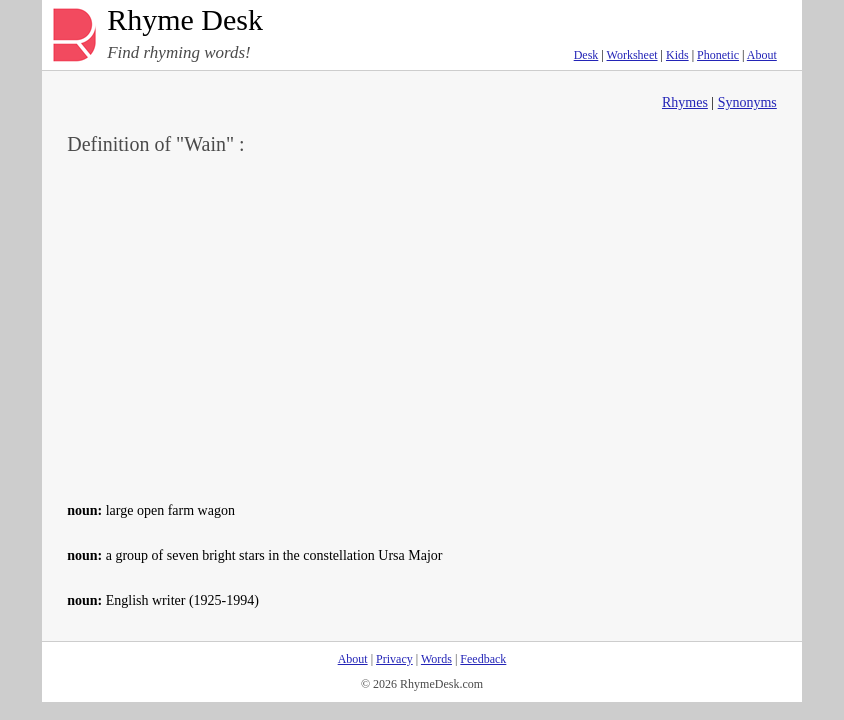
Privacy (394, 659)
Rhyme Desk (185, 20)
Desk (586, 55)
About (762, 55)
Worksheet (632, 55)
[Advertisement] (422, 326)
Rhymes (685, 102)
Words (436, 659)
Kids (677, 55)
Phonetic (718, 55)
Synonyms (747, 102)
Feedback (483, 659)
